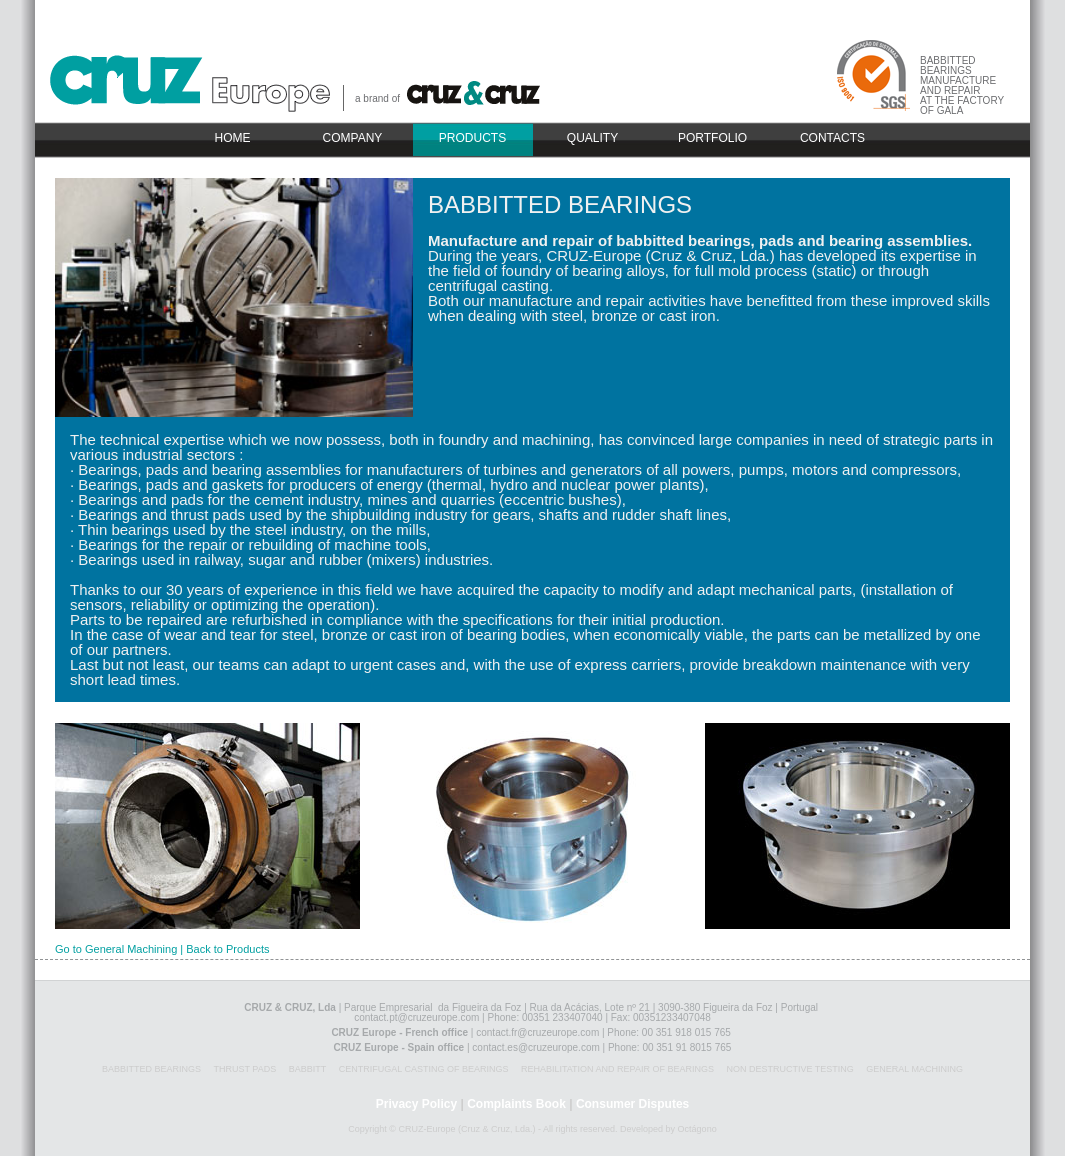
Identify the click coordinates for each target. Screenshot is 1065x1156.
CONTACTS (832, 138)
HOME (233, 138)
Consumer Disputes (632, 1104)
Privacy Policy (416, 1104)
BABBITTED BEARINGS (560, 204)
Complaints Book (516, 1104)
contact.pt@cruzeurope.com (416, 1017)
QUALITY (592, 138)
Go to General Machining (116, 949)
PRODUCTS (472, 138)
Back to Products (227, 949)
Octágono (697, 1129)
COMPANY (353, 138)
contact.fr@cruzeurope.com (537, 1032)
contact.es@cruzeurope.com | (540, 1047)
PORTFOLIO (712, 138)
